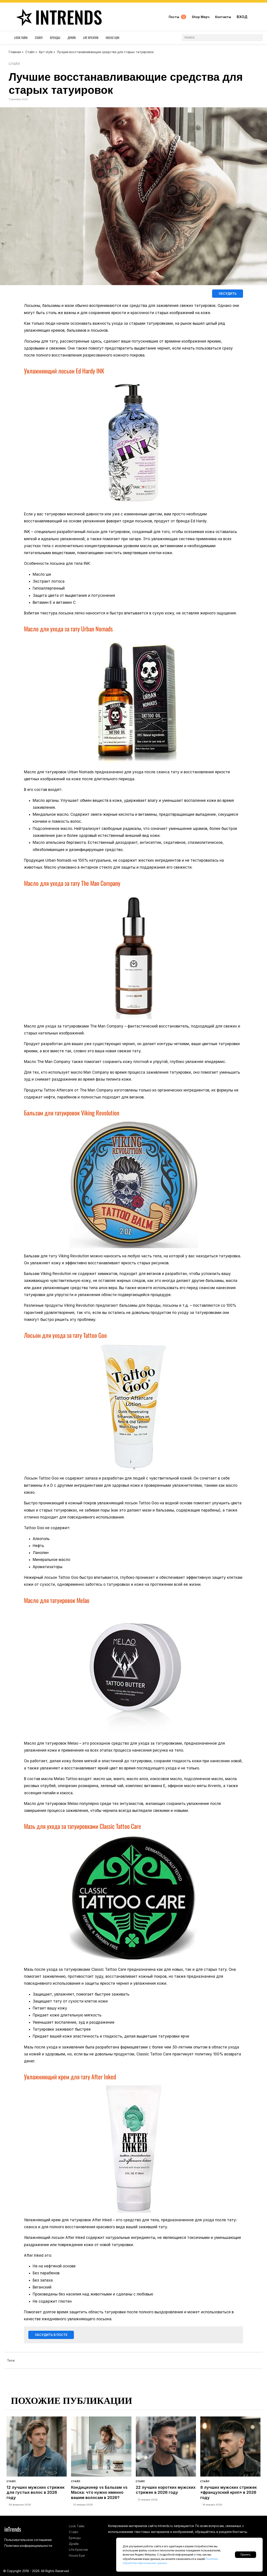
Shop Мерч (200, 17)
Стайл (39, 37)
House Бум (112, 37)
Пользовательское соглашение (28, 2540)
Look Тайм (20, 37)
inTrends (57, 17)
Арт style (46, 52)
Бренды (55, 37)
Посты (177, 17)
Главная (15, 52)
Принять (245, 2554)
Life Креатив (90, 37)
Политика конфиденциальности (28, 2545)
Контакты (223, 17)
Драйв (72, 37)
